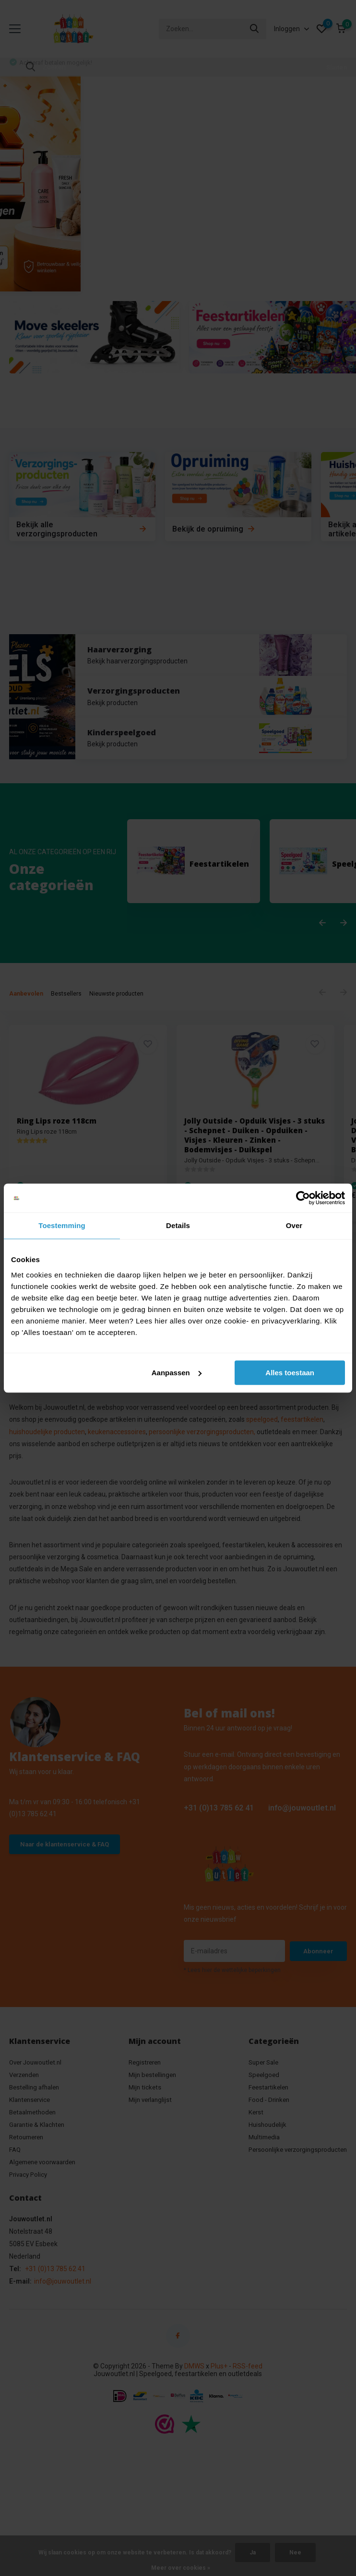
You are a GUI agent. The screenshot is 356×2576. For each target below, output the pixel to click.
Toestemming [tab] (61, 1225)
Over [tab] (294, 1225)
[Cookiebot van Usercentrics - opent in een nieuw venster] (303, 1198)
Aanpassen (177, 1373)
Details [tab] (178, 1225)
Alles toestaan (289, 1373)
